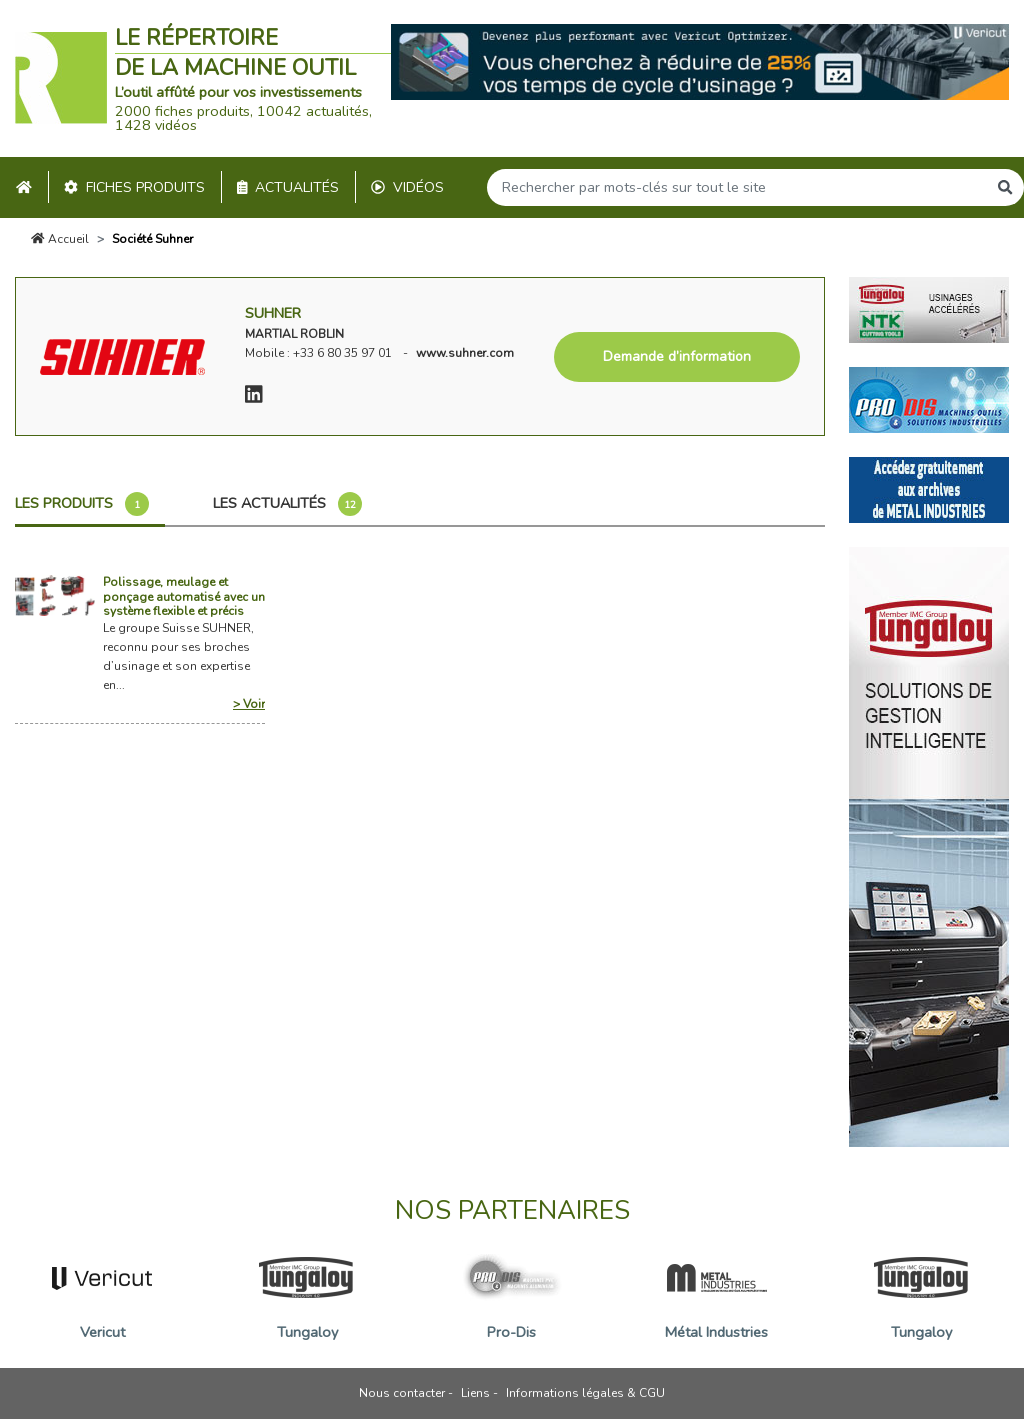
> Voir (249, 704)
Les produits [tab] (82, 504)
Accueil (60, 239)
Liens (475, 1393)
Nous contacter (402, 1393)
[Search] (737, 187)
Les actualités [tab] (287, 504)
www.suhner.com (465, 353)
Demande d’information (677, 356)
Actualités (288, 187)
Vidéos (407, 187)
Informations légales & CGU (585, 1393)
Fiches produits (134, 187)
